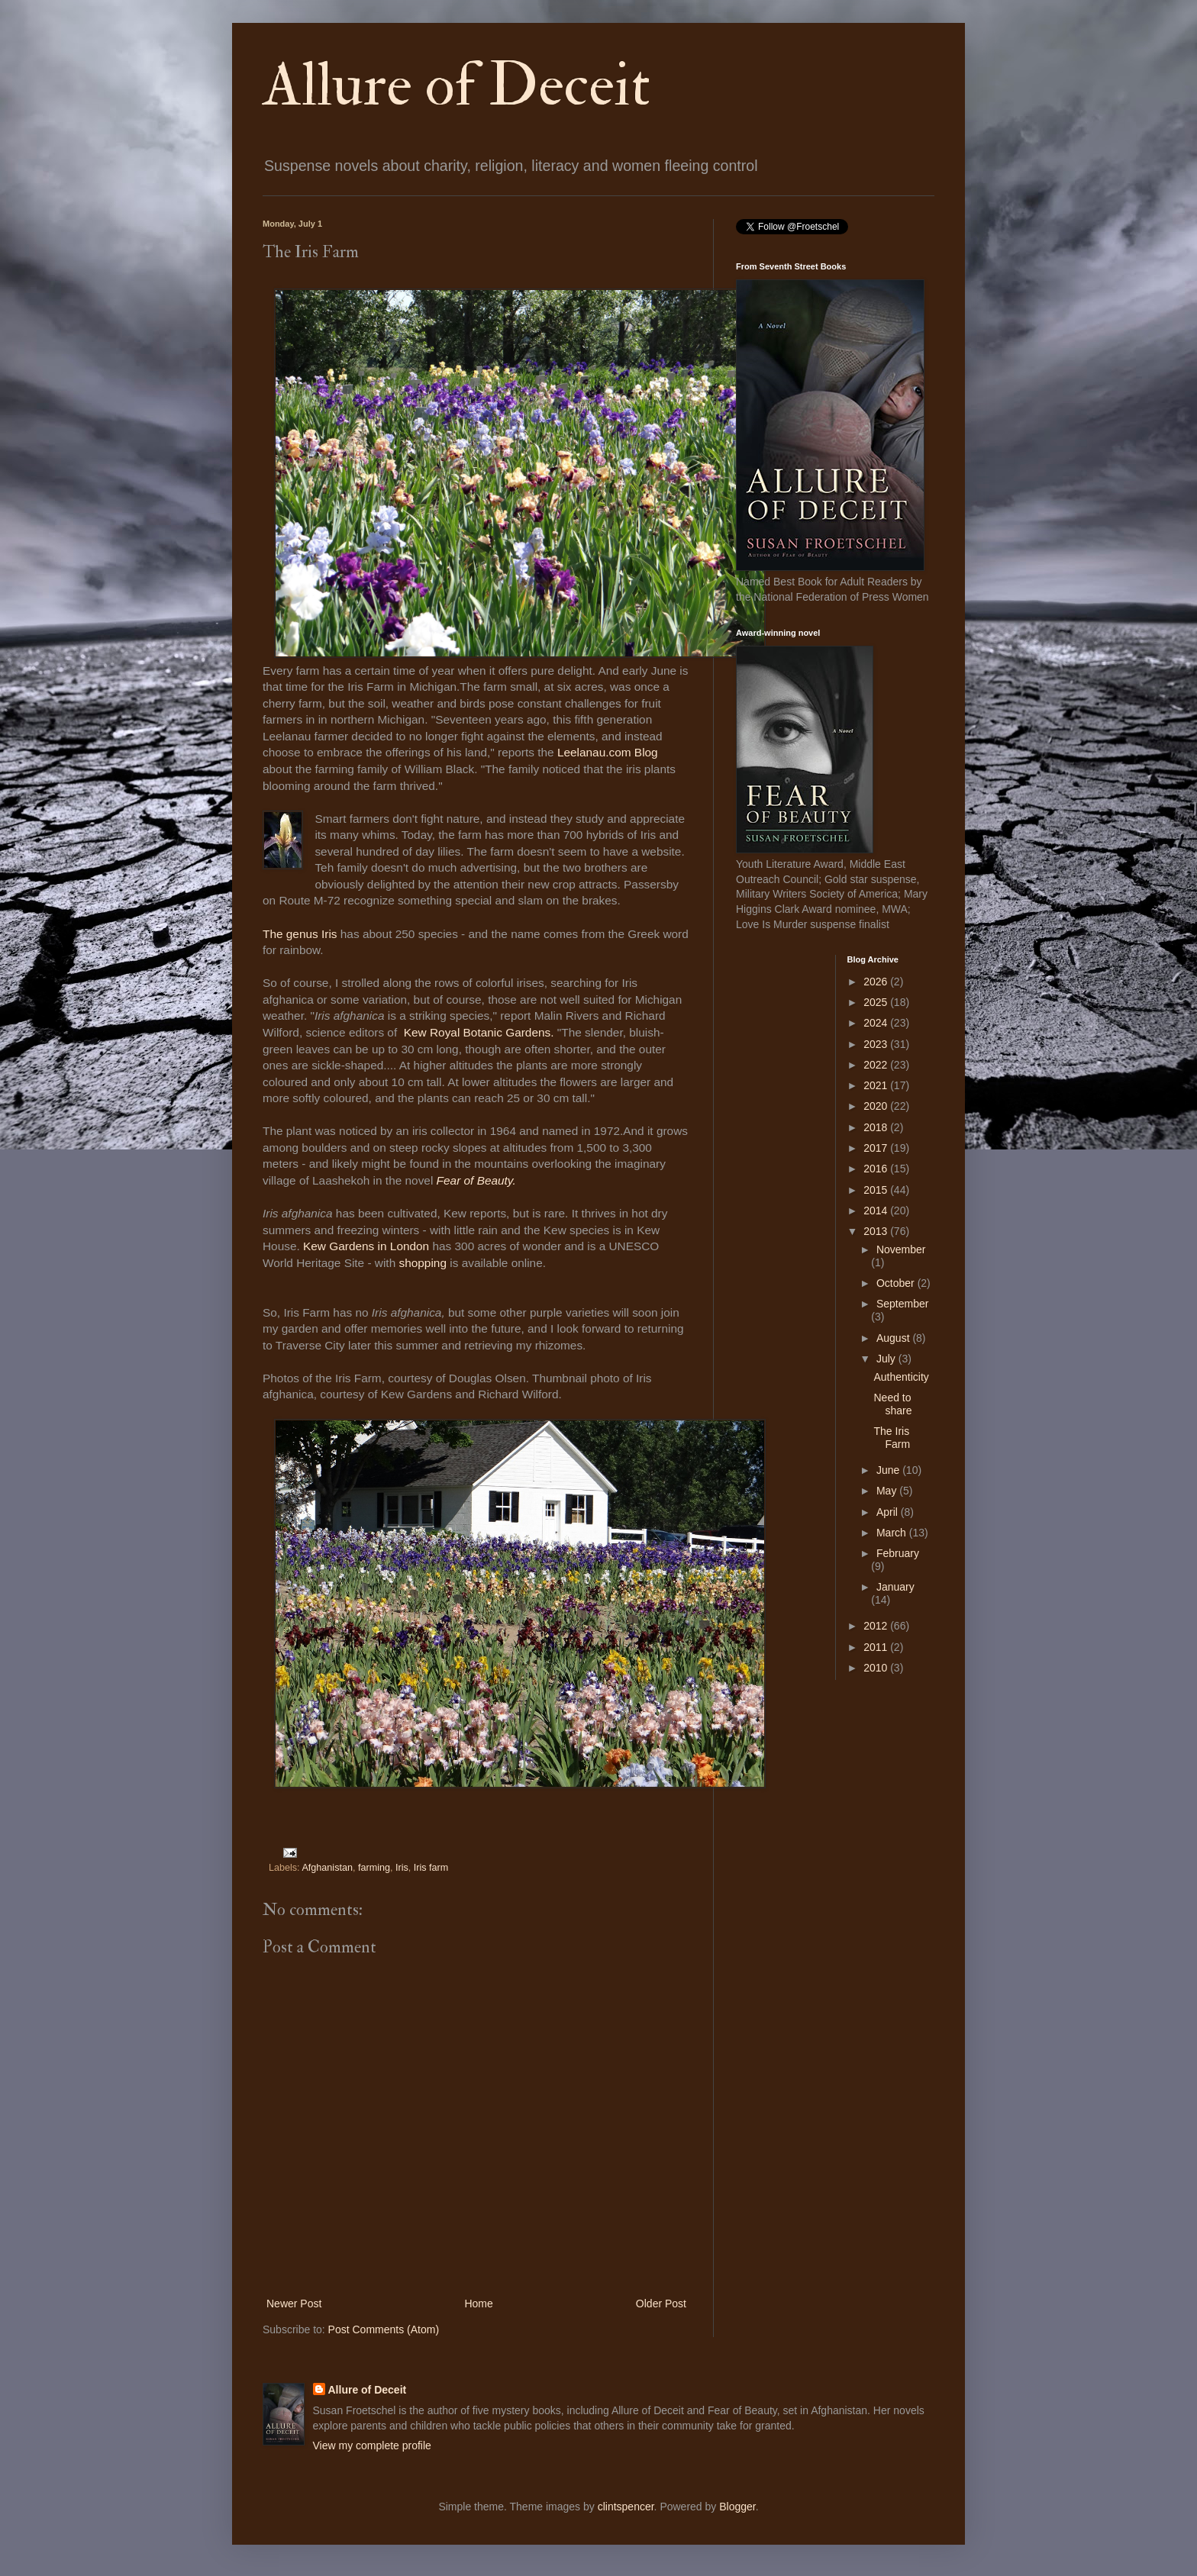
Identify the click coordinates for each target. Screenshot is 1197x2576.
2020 (876, 1106)
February (897, 1553)
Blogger (737, 2506)
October (897, 1283)
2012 (876, 1626)
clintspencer (626, 2506)
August (894, 1338)
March (892, 1533)
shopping (422, 1262)
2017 (876, 1148)
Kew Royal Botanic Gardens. (480, 1032)
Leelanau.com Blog (607, 752)
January (895, 1587)
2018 (876, 1127)
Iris (401, 1867)
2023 (876, 1044)
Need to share (892, 1404)
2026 (876, 981)
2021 (876, 1085)
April (888, 1512)
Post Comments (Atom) (383, 2329)
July (887, 1358)
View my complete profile (372, 2445)
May (887, 1491)
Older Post (661, 2303)
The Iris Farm (891, 1437)
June (889, 1470)
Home (478, 2303)
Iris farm (431, 1867)
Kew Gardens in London (367, 1246)
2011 (876, 1647)
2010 (876, 1668)
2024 (876, 1023)
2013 (876, 1231)
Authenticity (900, 1377)
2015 (876, 1190)
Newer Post (293, 2303)
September (902, 1304)
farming (374, 1867)
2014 (876, 1210)
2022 (876, 1065)
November (901, 1249)
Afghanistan (327, 1867)
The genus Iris (300, 933)
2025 (876, 1002)
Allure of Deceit (456, 85)
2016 (876, 1168)
